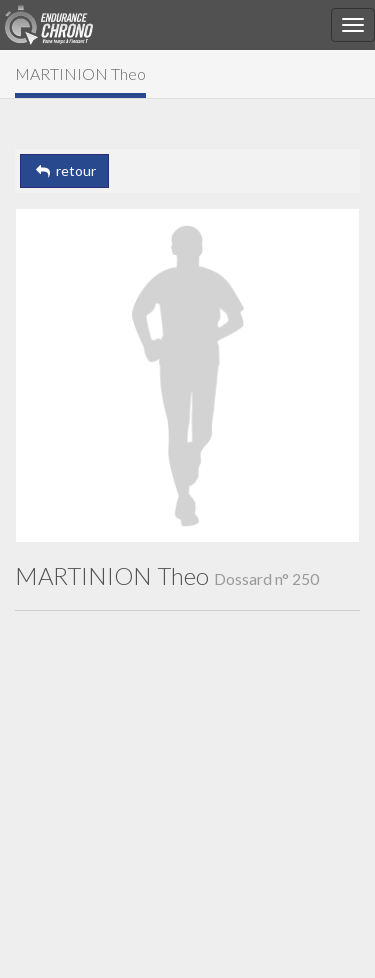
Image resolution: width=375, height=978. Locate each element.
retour (64, 170)
